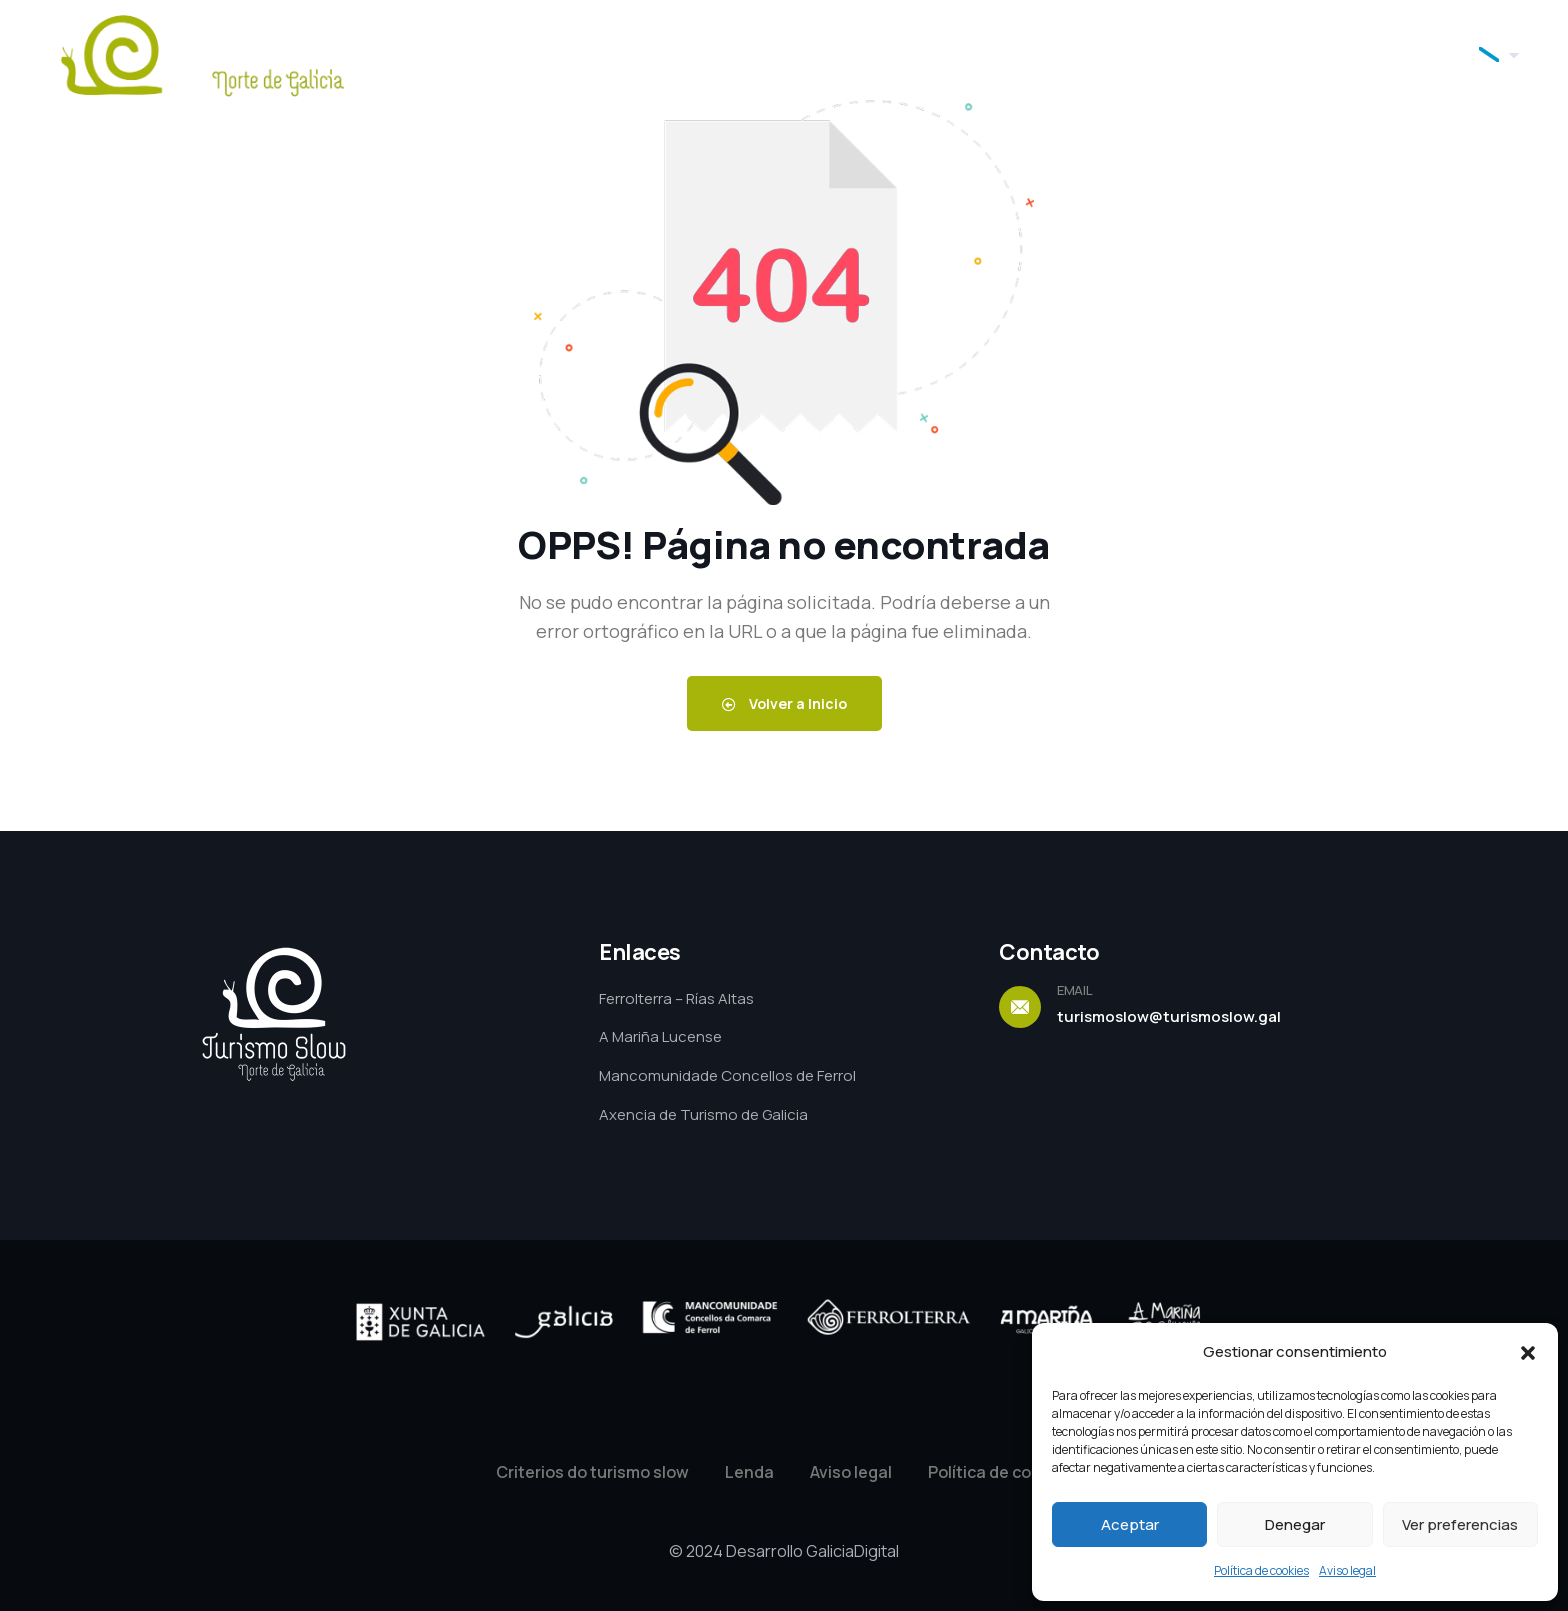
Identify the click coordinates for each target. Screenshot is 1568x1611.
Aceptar (1130, 1524)
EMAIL (1075, 990)
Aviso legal (1347, 1570)
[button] (1528, 1353)
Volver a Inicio (784, 703)
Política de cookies (1261, 1570)
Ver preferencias (1460, 1524)
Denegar (1295, 1524)
